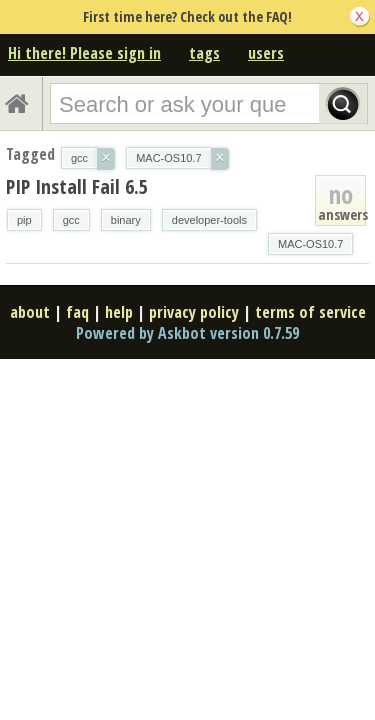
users (266, 53)
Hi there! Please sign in (84, 53)
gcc (71, 220)
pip (24, 220)
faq (77, 312)
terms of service (310, 312)
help (119, 312)
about (30, 312)
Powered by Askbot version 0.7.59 (187, 333)
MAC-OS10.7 (310, 244)
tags (204, 53)
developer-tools (209, 220)
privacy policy (194, 312)
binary (126, 220)
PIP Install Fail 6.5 (77, 186)
